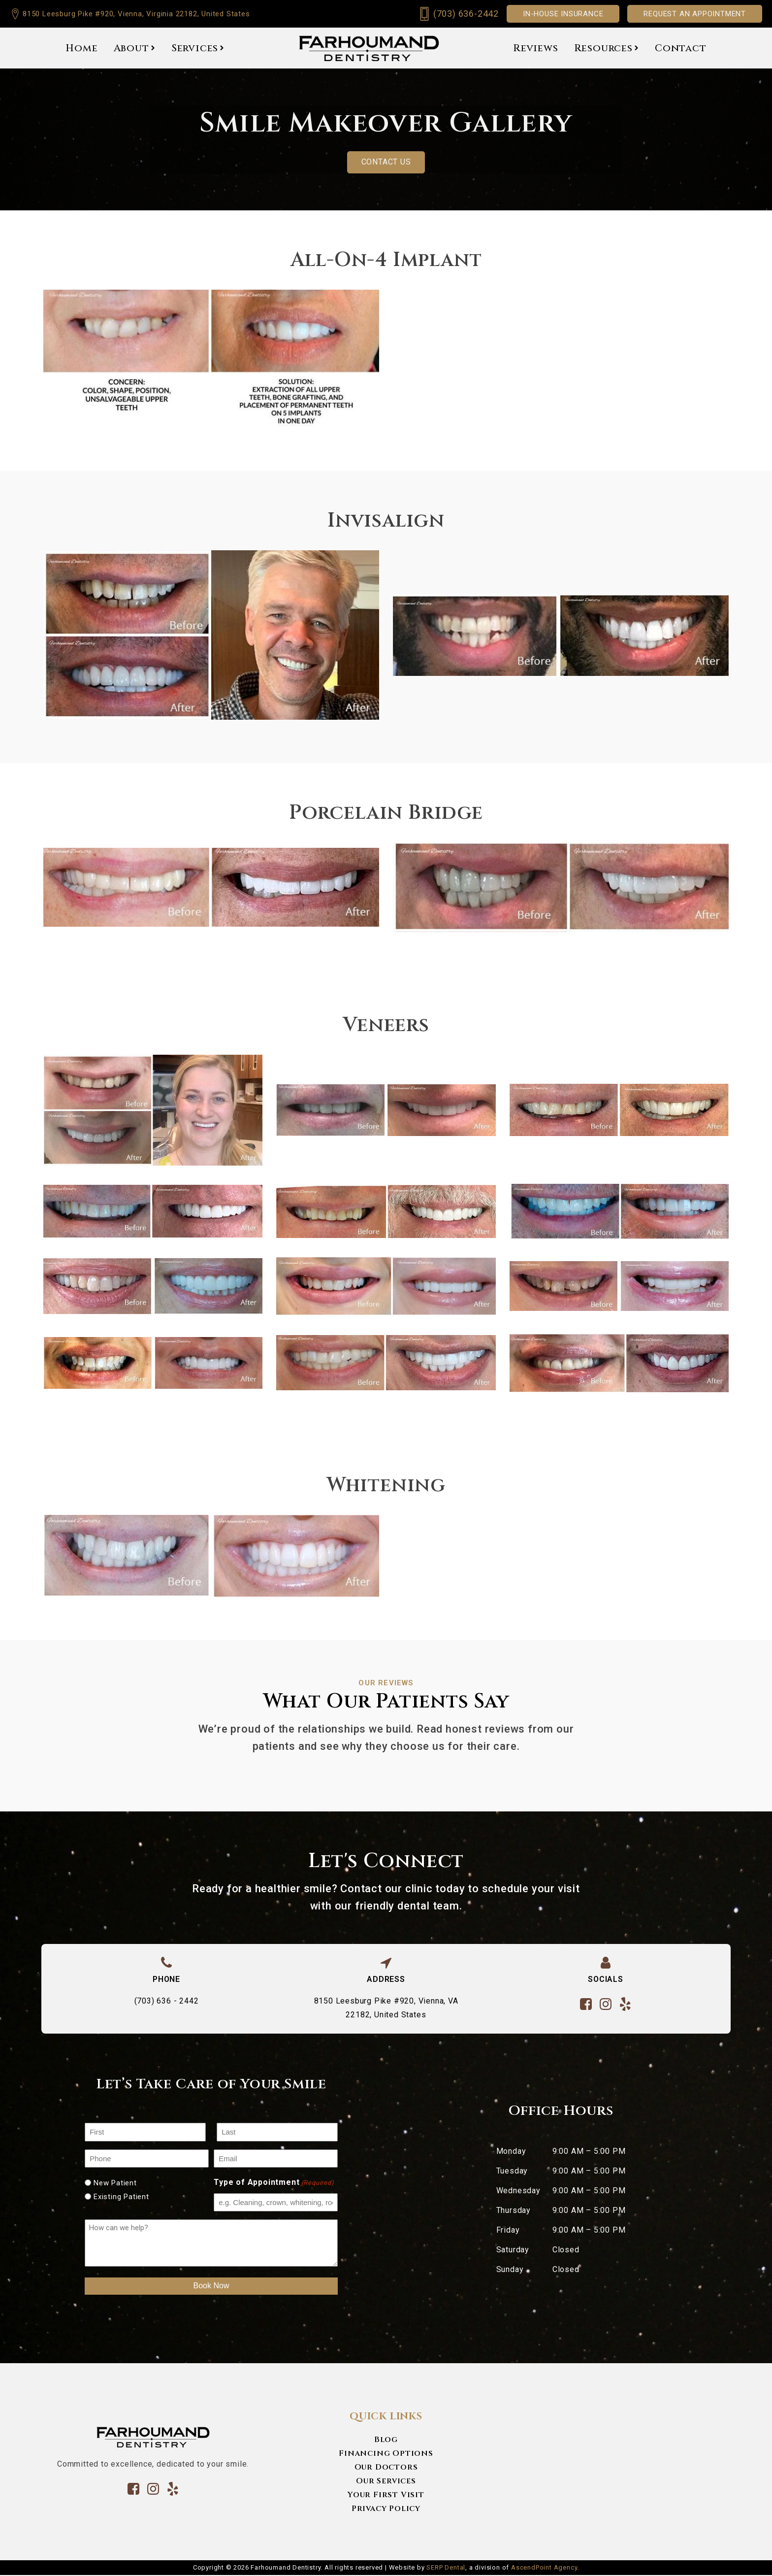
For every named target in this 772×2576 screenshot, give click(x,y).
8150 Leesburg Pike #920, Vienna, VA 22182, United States (386, 2008)
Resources (606, 48)
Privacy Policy (386, 2509)
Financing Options (386, 2453)
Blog (386, 2440)
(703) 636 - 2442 (166, 2001)
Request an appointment (694, 13)
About (135, 48)
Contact (681, 48)
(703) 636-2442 (466, 13)
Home (81, 48)
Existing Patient (121, 2197)
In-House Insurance (563, 13)
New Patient (115, 2183)
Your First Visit (386, 2495)
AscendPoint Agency (544, 2568)
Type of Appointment (274, 2183)
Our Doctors (386, 2467)
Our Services (386, 2481)
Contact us (386, 162)
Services (198, 48)
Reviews (535, 48)
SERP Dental (445, 2568)
